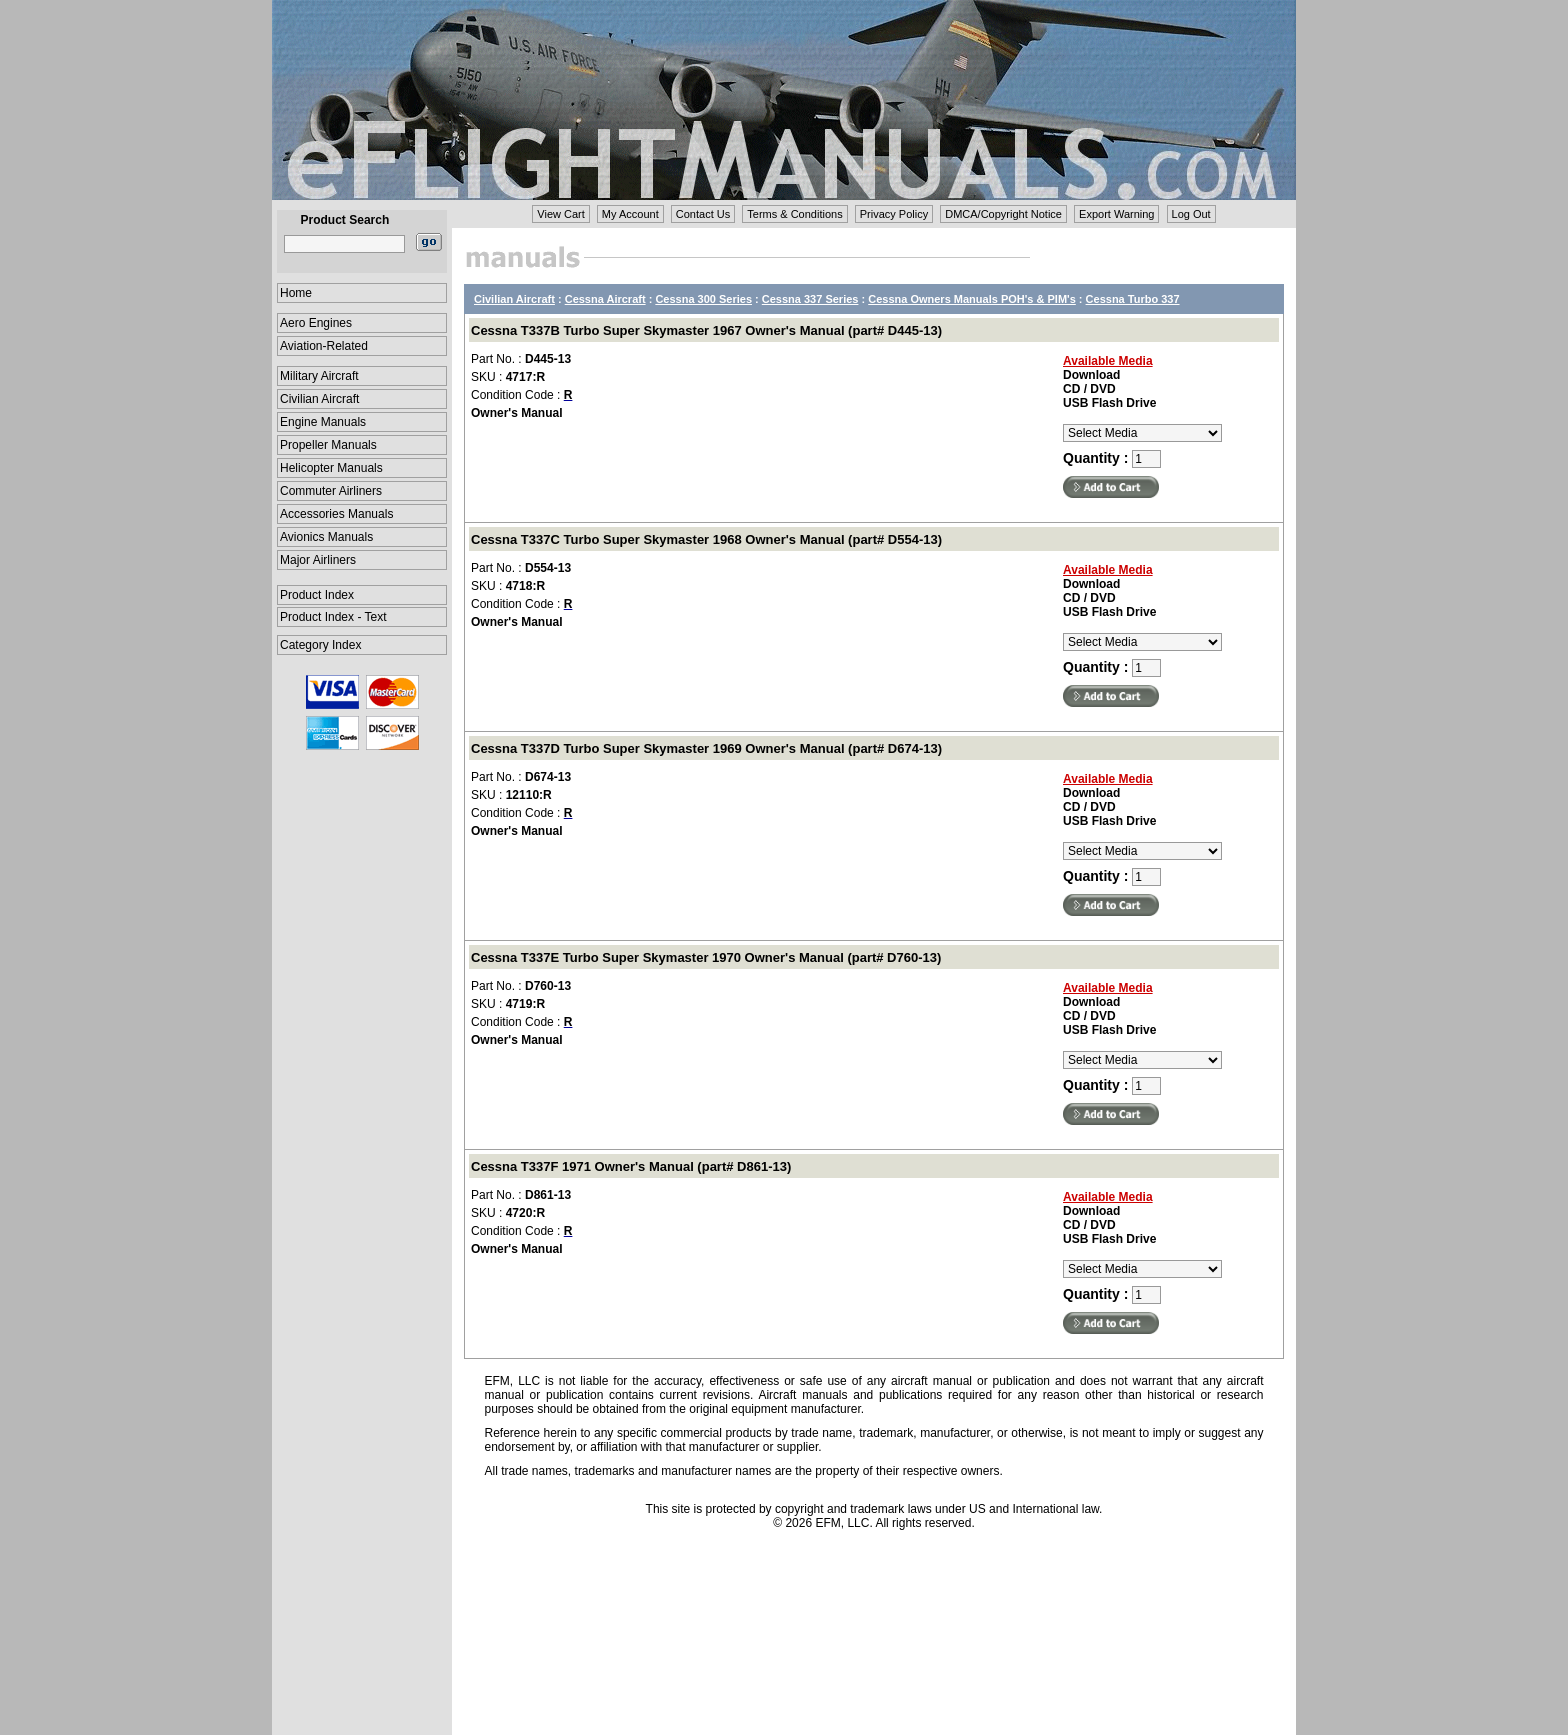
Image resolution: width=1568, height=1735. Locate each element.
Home (296, 293)
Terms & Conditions (794, 214)
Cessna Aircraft (605, 299)
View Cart (560, 214)
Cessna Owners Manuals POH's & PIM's (972, 299)
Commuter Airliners (331, 491)
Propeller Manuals (328, 445)
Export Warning (1116, 214)
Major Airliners (318, 560)
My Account (630, 214)
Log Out (1191, 214)
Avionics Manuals (326, 537)
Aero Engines (316, 323)
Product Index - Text (333, 617)
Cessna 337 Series (810, 299)
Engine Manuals (323, 422)
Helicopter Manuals (331, 468)
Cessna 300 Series (703, 299)
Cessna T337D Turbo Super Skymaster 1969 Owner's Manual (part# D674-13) (706, 748)
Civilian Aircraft (319, 399)
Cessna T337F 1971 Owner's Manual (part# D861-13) (631, 1166)
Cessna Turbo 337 (1133, 299)
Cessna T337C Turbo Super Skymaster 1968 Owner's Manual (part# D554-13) (706, 539)
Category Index (320, 645)
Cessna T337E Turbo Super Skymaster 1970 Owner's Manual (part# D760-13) (706, 957)
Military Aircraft (319, 376)
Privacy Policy (894, 214)
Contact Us (703, 214)
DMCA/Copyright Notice (1003, 214)
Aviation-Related (324, 346)
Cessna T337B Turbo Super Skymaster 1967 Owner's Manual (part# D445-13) (706, 330)
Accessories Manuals (336, 514)
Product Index (317, 595)
